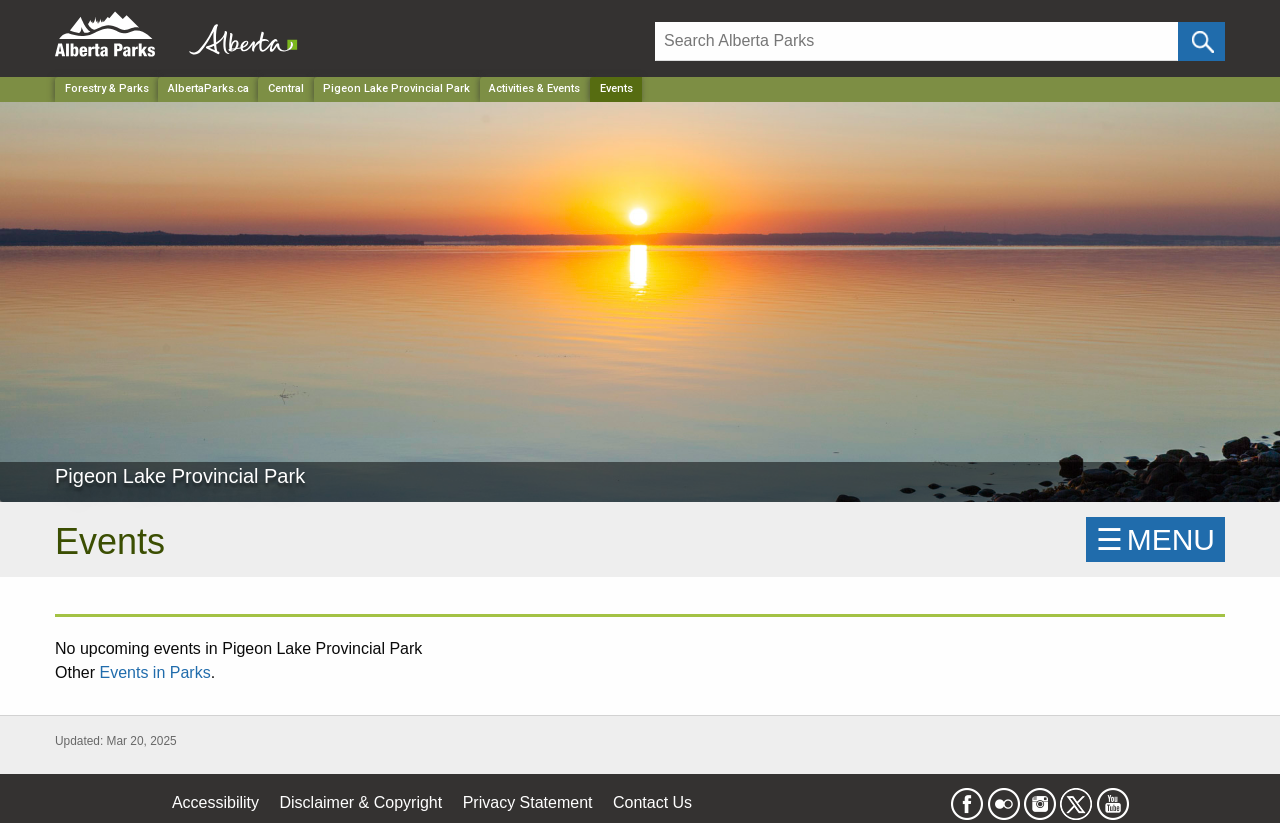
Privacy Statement (528, 802)
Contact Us (652, 802)
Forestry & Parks (107, 88)
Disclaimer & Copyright (361, 802)
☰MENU (1155, 539)
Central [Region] (286, 88)
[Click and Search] (1201, 41)
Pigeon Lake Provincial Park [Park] (396, 88)
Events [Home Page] (616, 88)
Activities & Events (534, 88)
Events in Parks (154, 672)
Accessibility (215, 802)
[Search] (916, 41)
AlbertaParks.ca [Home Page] (208, 88)
